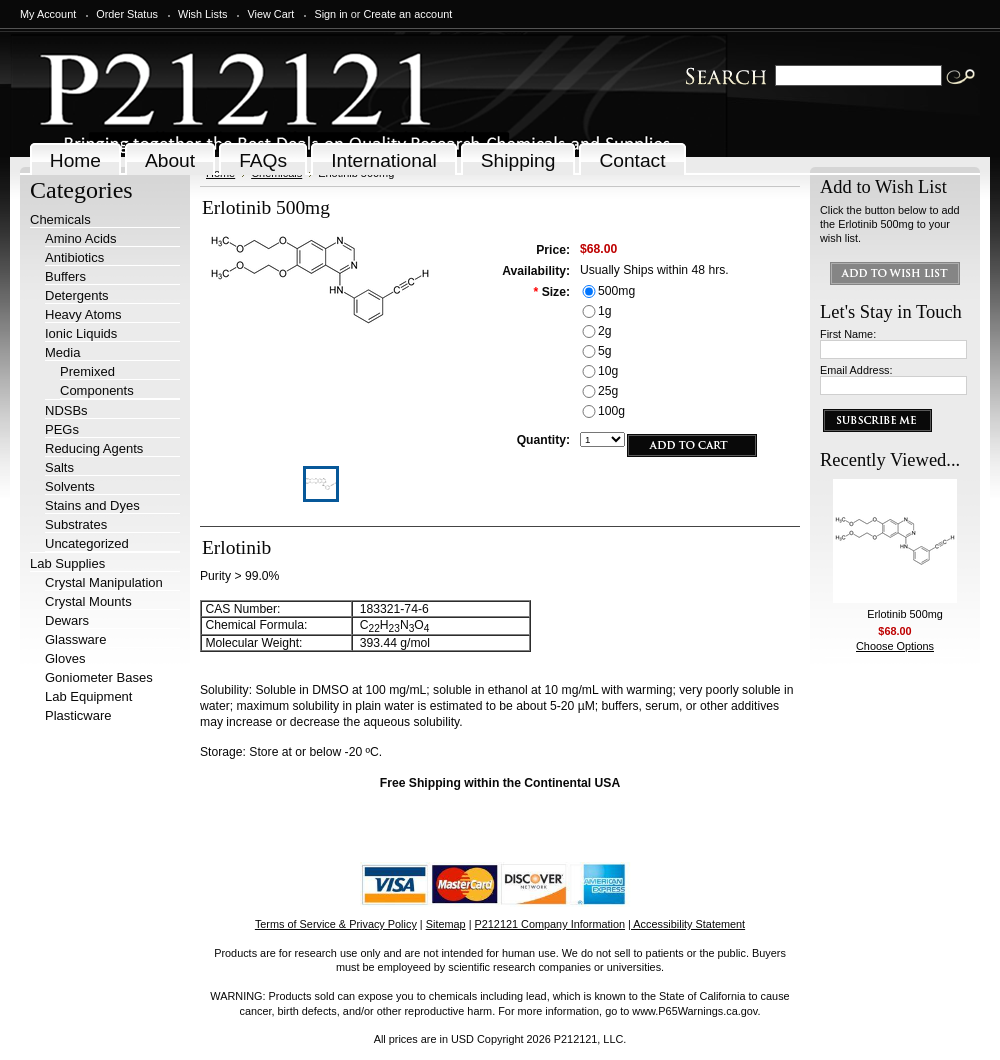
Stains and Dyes (92, 505)
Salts (59, 467)
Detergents (77, 295)
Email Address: (856, 370)
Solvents (70, 486)
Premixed (87, 371)
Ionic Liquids (81, 333)
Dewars (67, 620)
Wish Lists (203, 14)
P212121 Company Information (550, 924)
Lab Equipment (88, 696)
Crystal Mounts (88, 601)
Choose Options (895, 646)
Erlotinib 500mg (905, 614)
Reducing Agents (94, 448)
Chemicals (60, 219)
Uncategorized (87, 543)
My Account (48, 14)
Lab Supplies (67, 563)
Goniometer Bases (99, 677)
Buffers (65, 276)
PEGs (62, 429)
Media (62, 352)
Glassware (75, 639)
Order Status (127, 14)
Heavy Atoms (83, 314)
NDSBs (66, 410)
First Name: (848, 334)
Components (97, 390)
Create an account (407, 14)
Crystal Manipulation (104, 582)
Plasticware (78, 715)
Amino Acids (81, 238)
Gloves (65, 658)
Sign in (330, 14)
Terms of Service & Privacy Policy (336, 924)
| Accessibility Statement (686, 924)
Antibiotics (74, 257)
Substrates (76, 524)
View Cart (270, 14)
